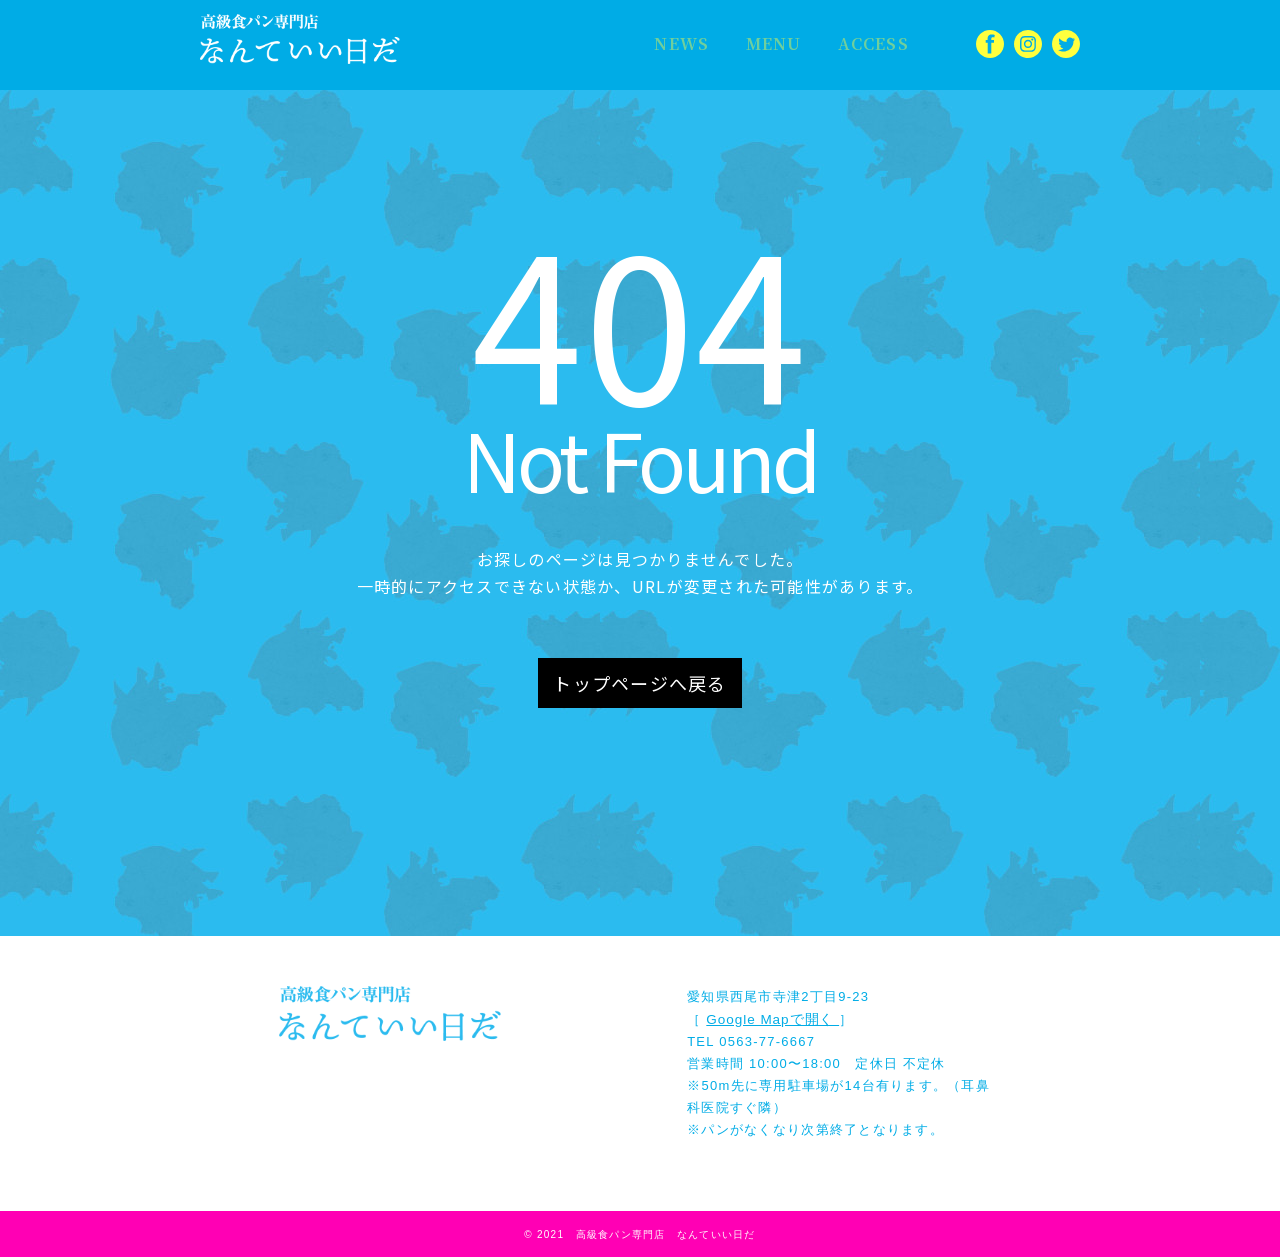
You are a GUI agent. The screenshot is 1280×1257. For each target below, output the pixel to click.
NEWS (676, 44)
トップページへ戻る (639, 683)
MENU (758, 44)
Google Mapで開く (771, 1018)
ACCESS (850, 44)
